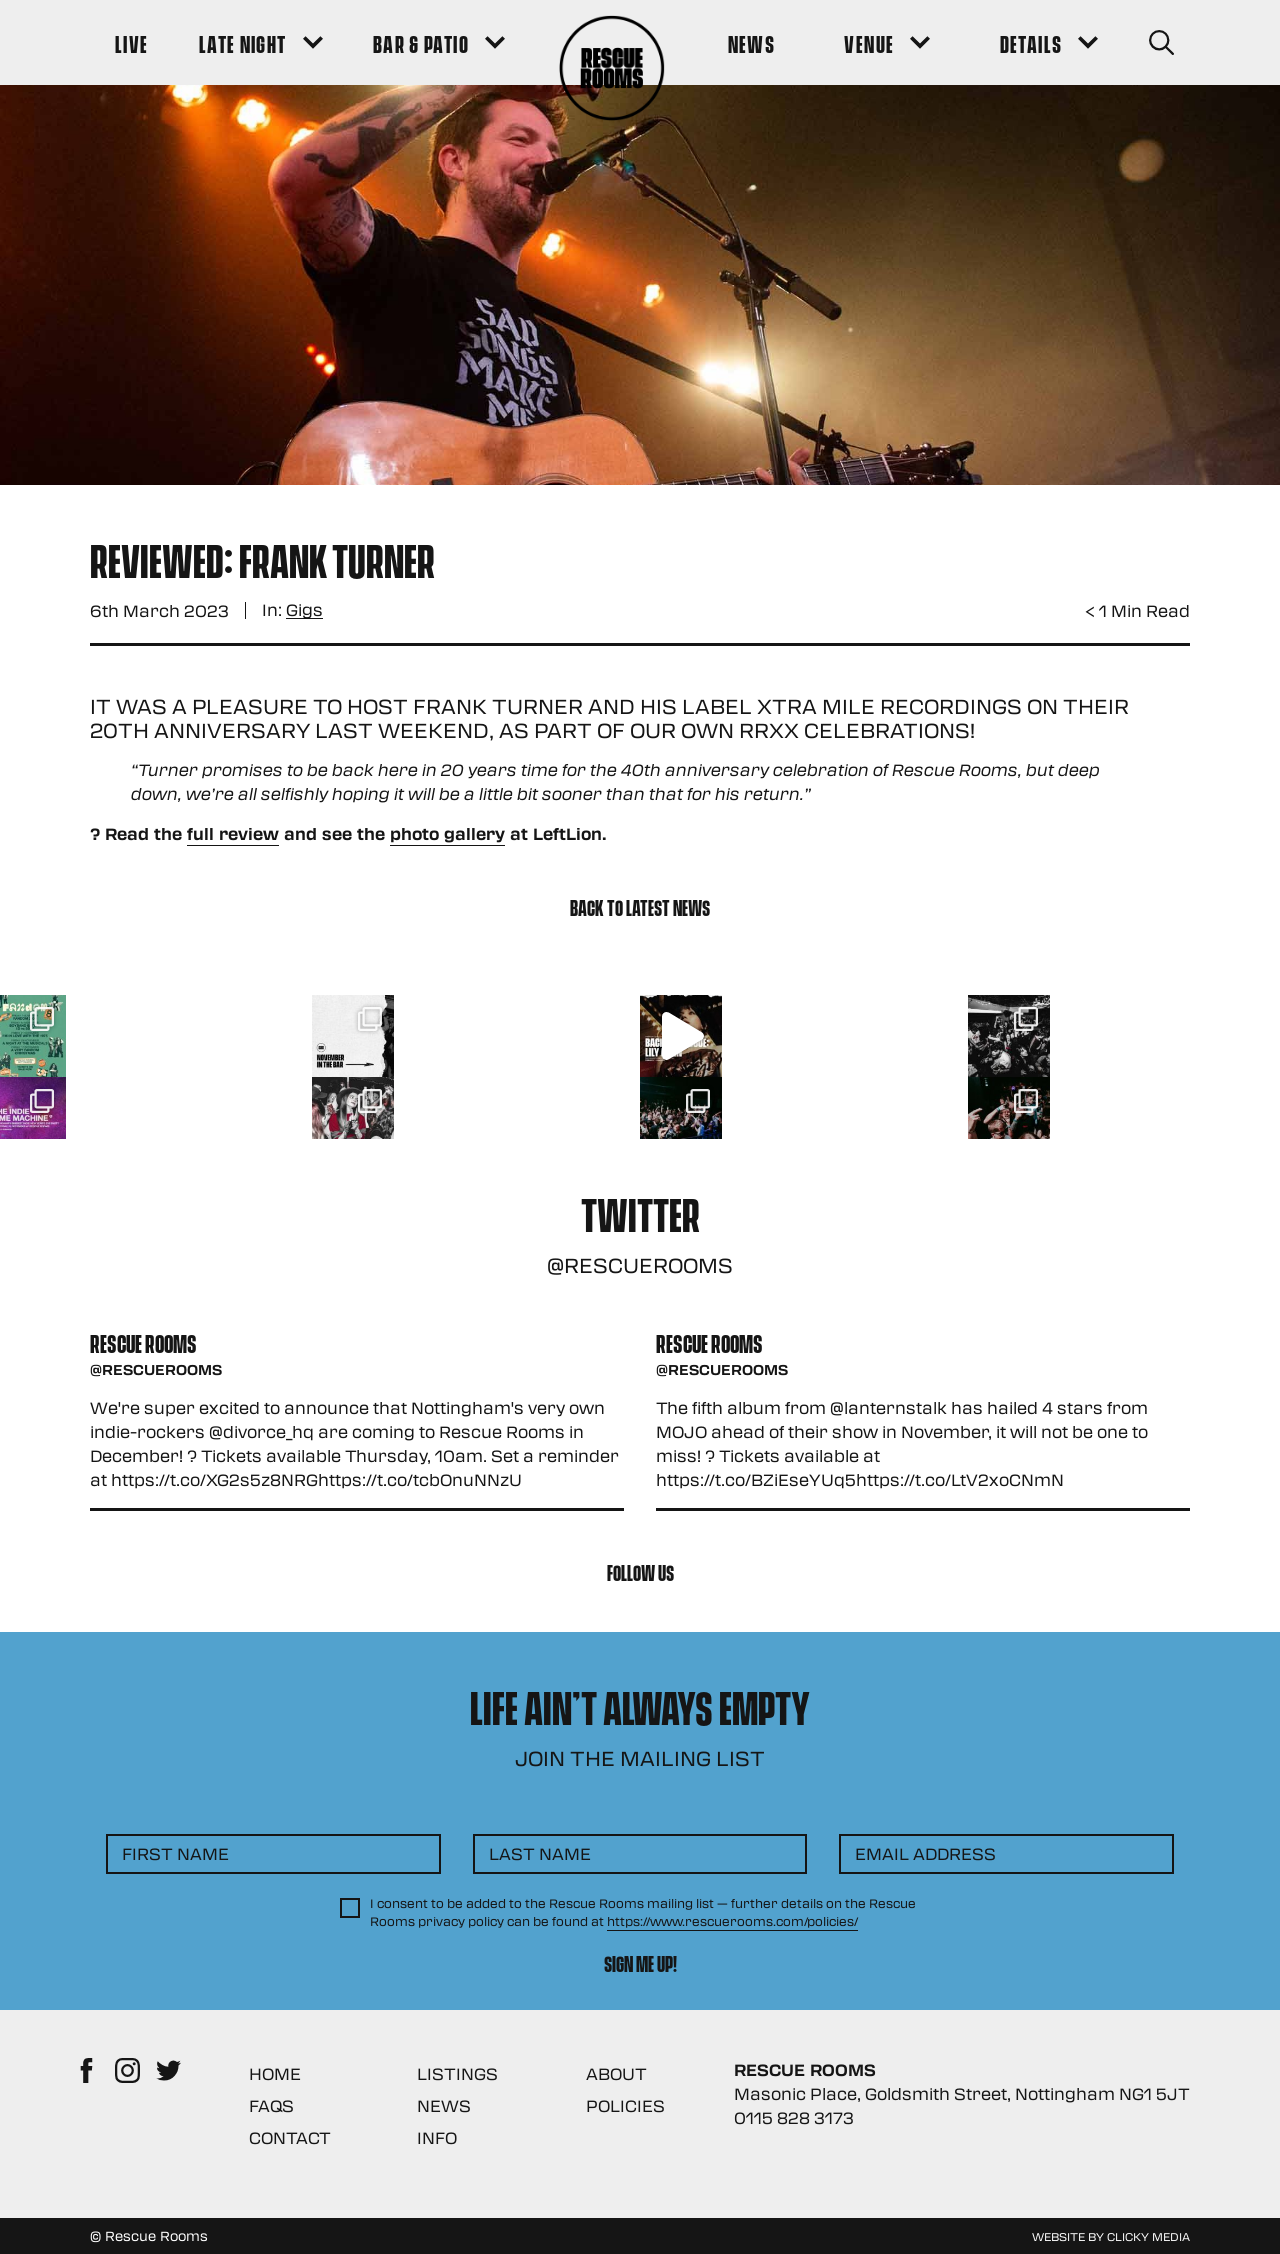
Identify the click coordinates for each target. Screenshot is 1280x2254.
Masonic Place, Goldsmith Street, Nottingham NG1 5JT (962, 2093)
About (616, 2073)
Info (437, 2137)
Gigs (304, 610)
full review (233, 833)
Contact (290, 2137)
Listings (457, 2073)
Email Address (925, 1853)
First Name (175, 1853)
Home (275, 2073)
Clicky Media (1148, 2236)
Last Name (540, 1853)
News (444, 2105)
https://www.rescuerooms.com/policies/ (732, 1921)
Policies (625, 2105)
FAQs (271, 2105)
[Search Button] (1161, 42)
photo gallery (447, 833)
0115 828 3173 (794, 2117)
